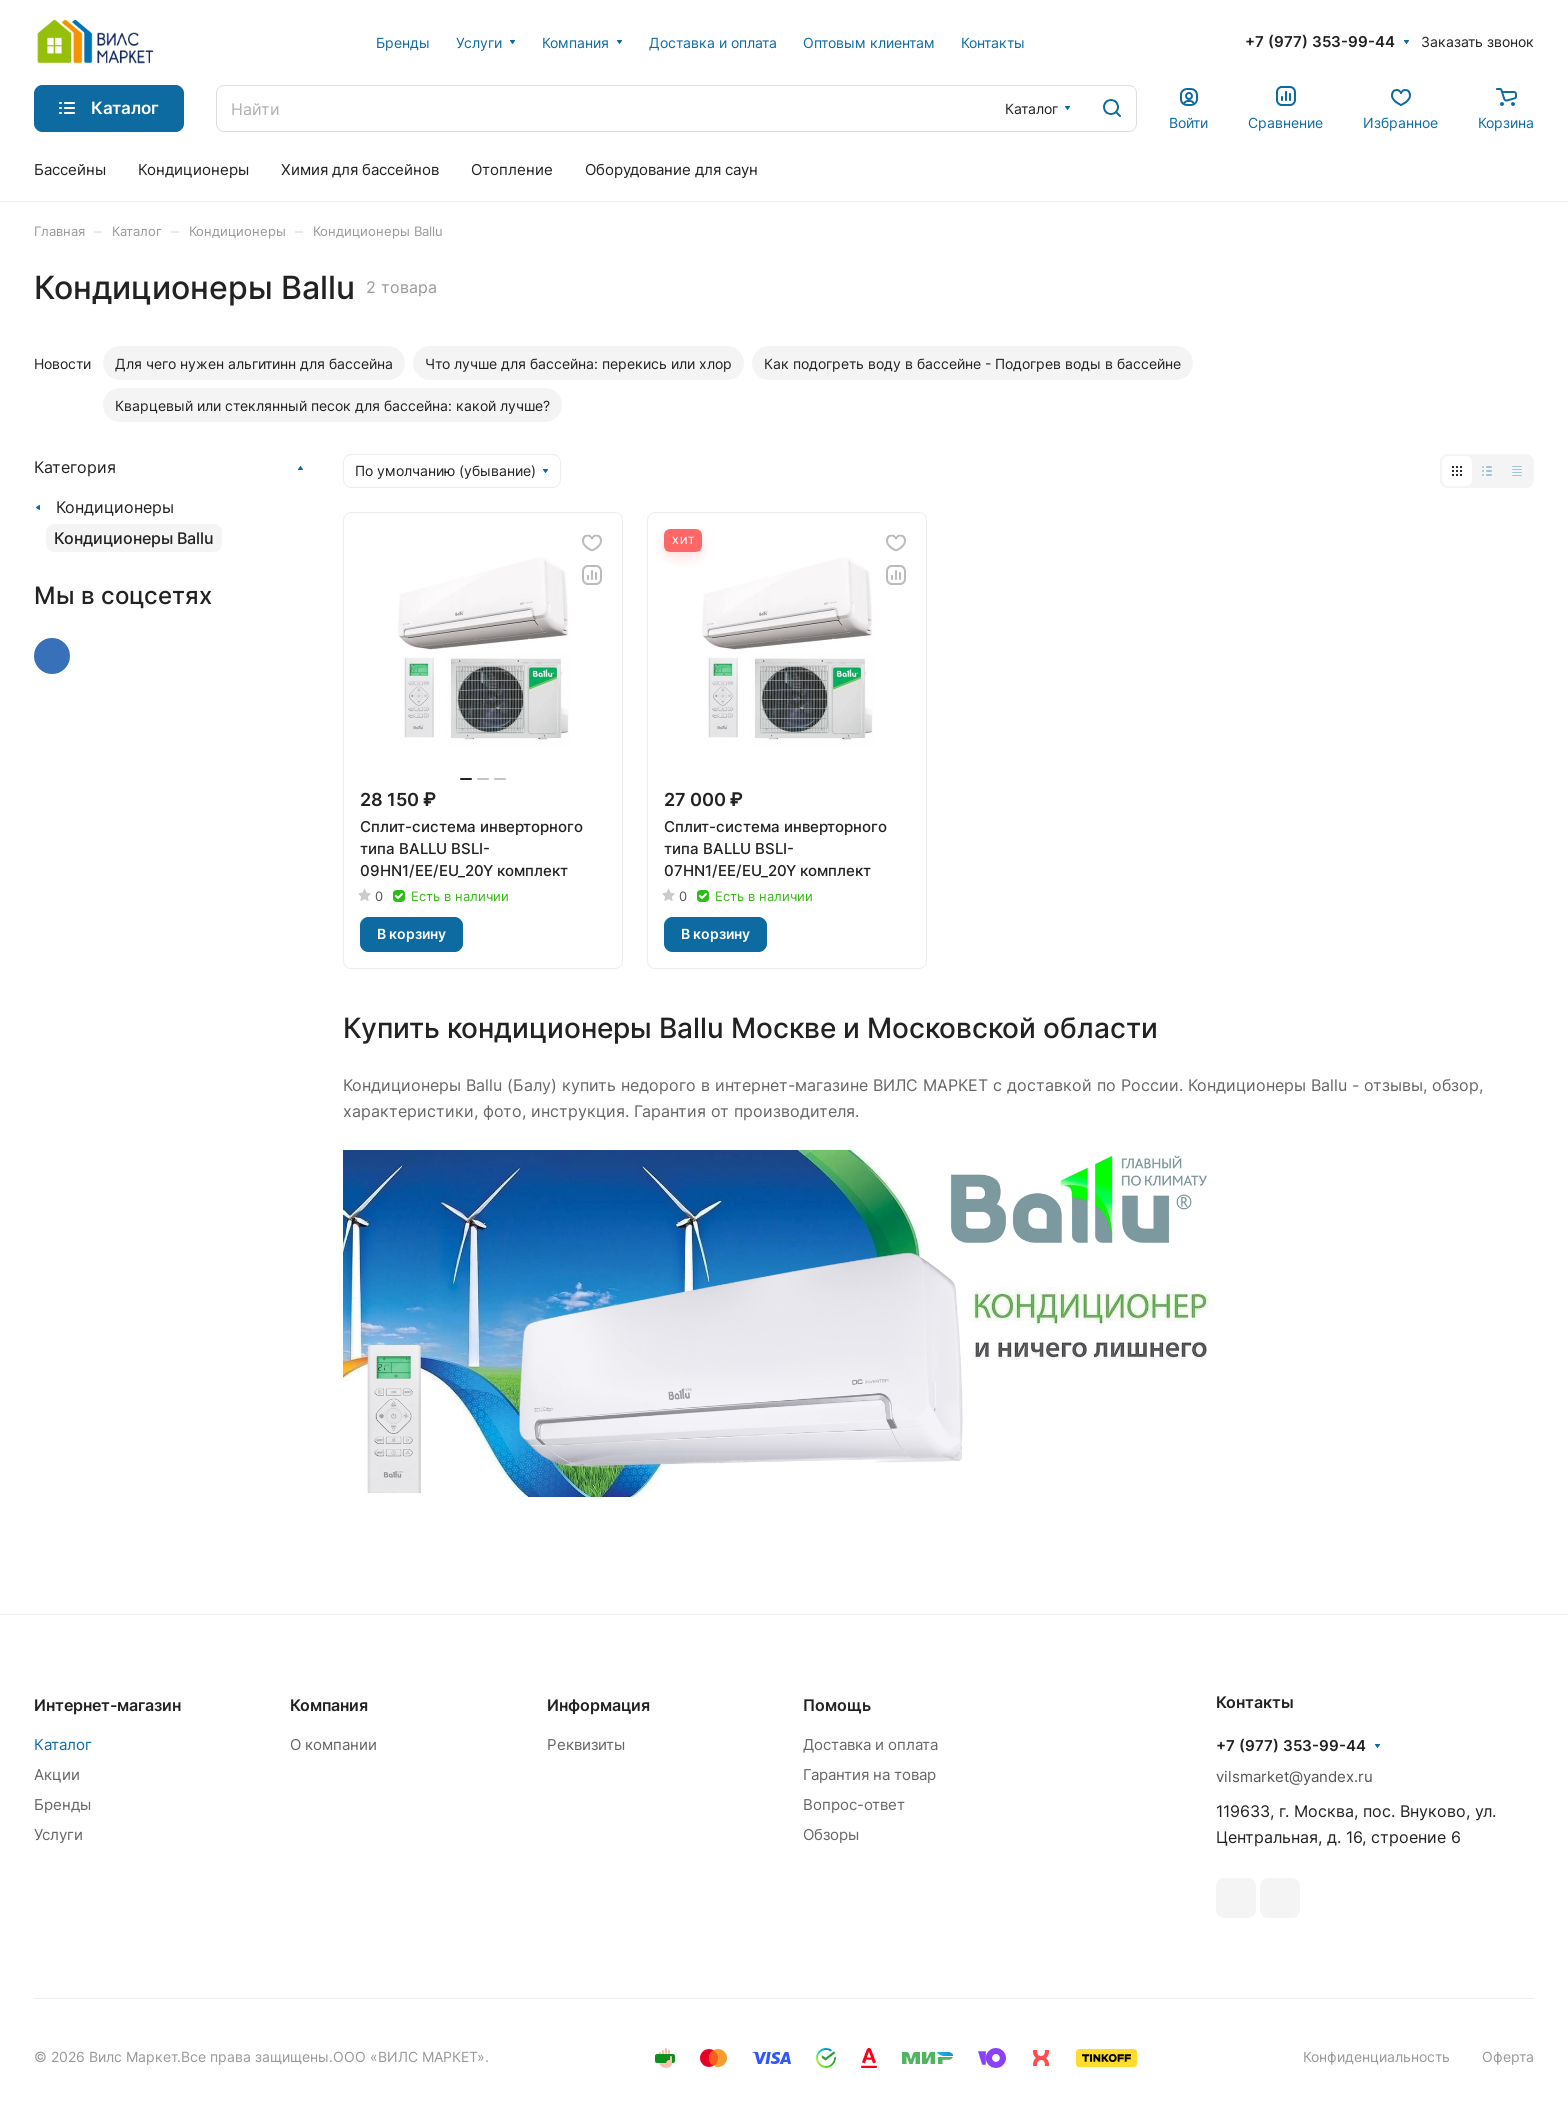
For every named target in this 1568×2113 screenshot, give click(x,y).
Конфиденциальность (1376, 2056)
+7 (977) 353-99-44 (1320, 42)
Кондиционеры (115, 507)
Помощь (837, 1705)
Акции (57, 1774)
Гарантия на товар (869, 1774)
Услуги (58, 1834)
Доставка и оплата (870, 1744)
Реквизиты (586, 1744)
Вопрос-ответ (854, 1804)
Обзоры (831, 1834)
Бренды (62, 1804)
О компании (333, 1744)
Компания (329, 1705)
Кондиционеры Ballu (134, 538)
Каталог (63, 1744)
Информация (598, 1705)
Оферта (1508, 2056)
